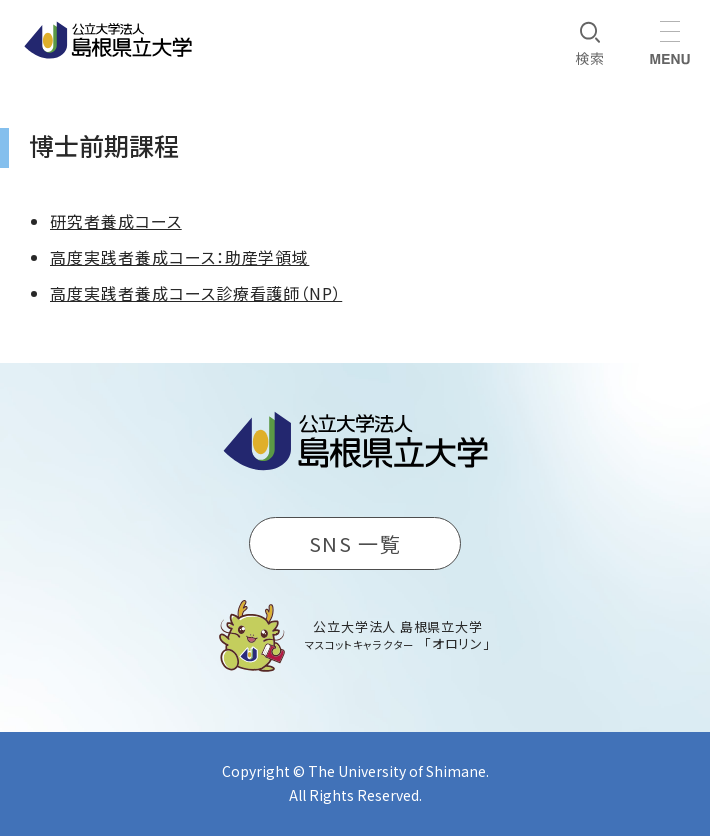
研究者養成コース (116, 221)
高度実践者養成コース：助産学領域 (179, 257)
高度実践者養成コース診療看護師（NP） (196, 293)
